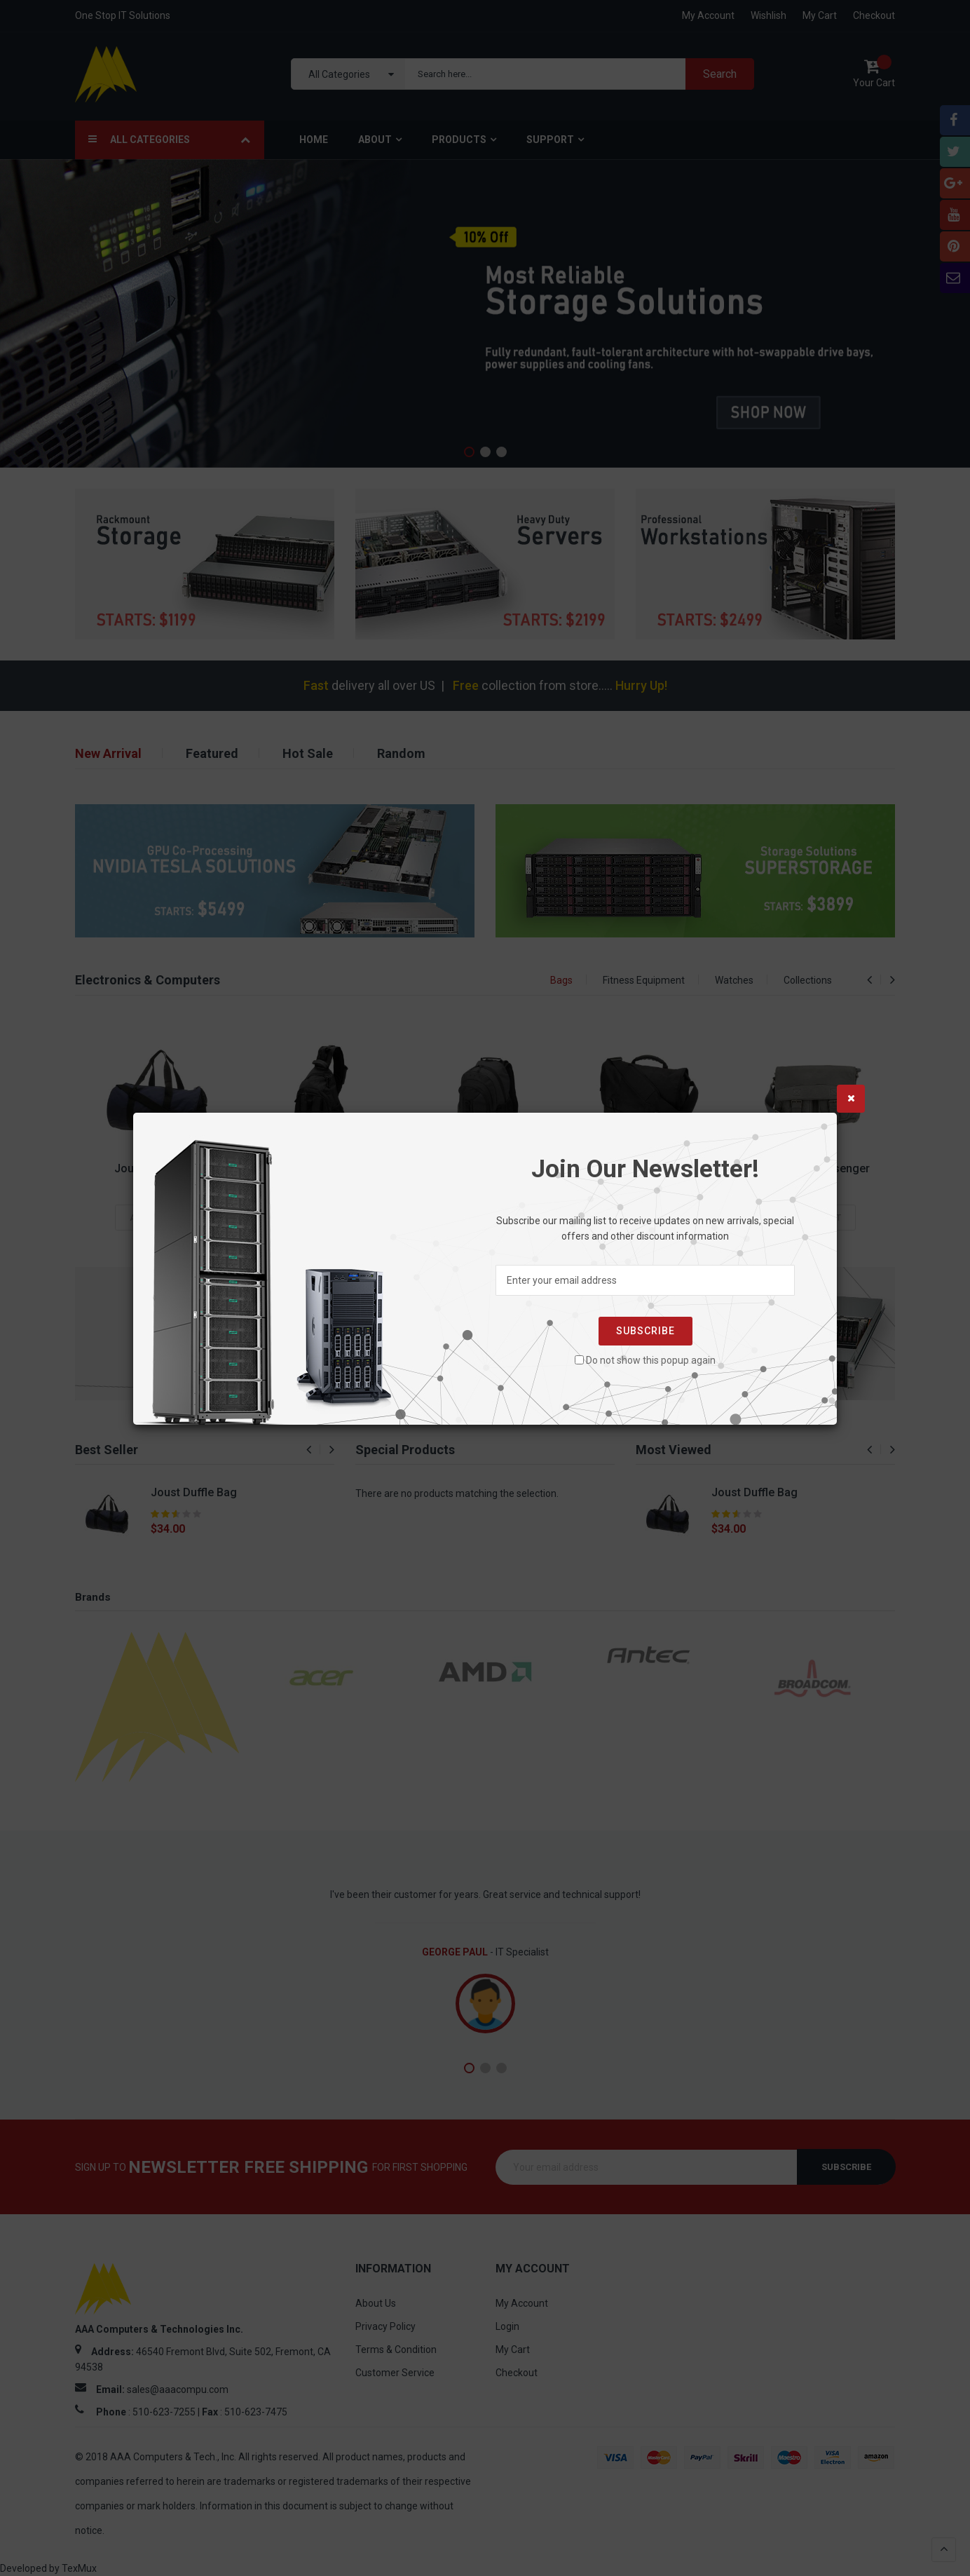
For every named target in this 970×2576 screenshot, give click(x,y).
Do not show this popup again (651, 1360)
